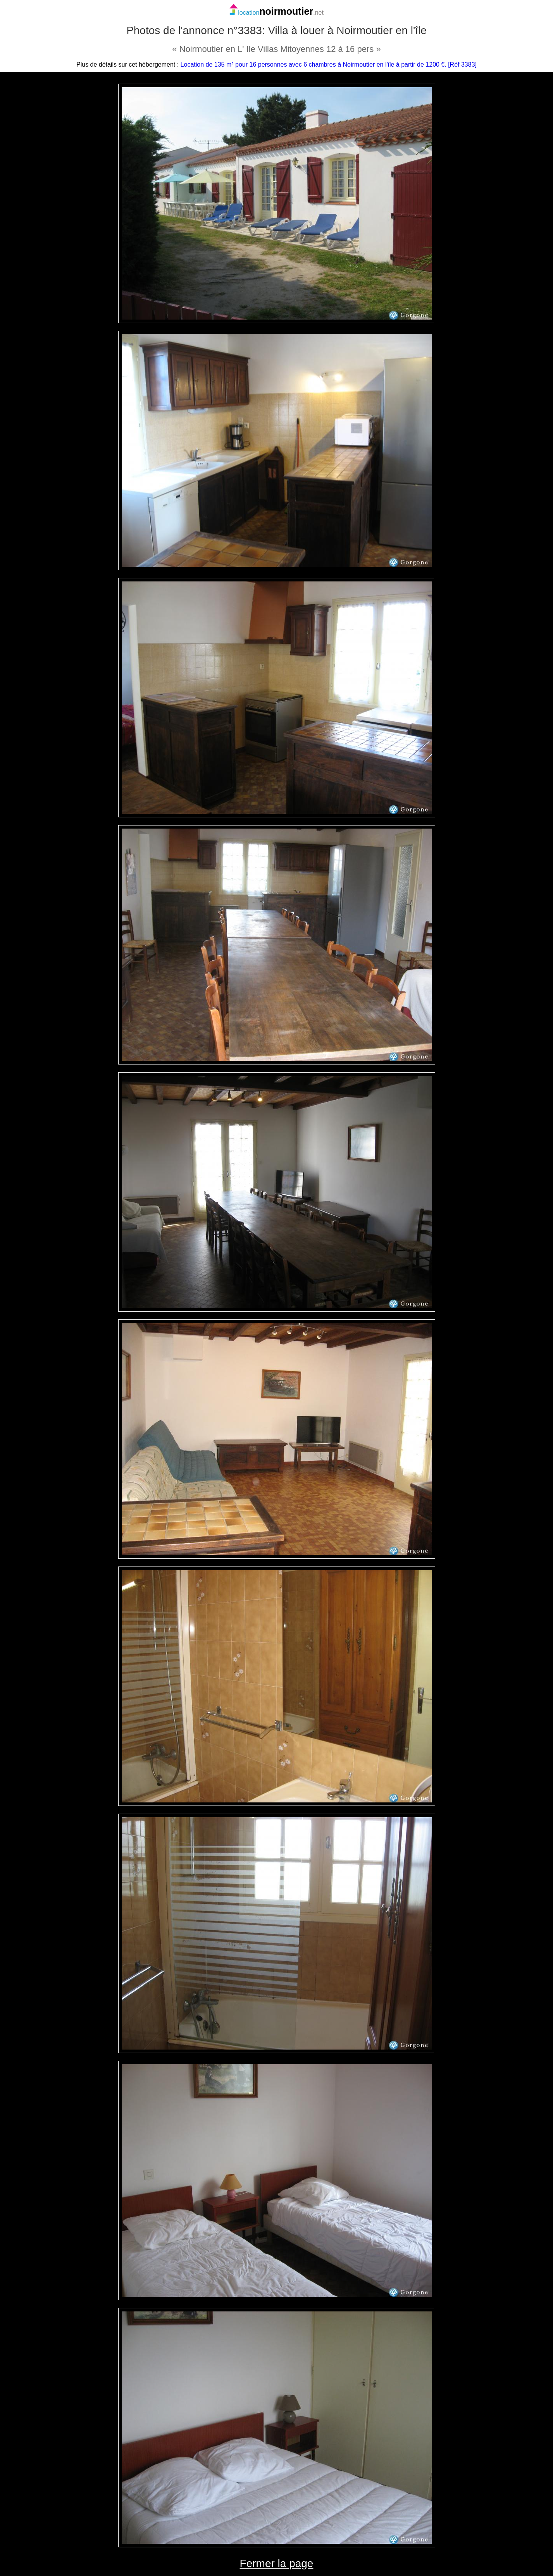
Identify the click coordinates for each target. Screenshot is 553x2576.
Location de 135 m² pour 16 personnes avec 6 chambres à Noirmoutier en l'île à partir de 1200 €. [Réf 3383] (329, 64)
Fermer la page (277, 2563)
